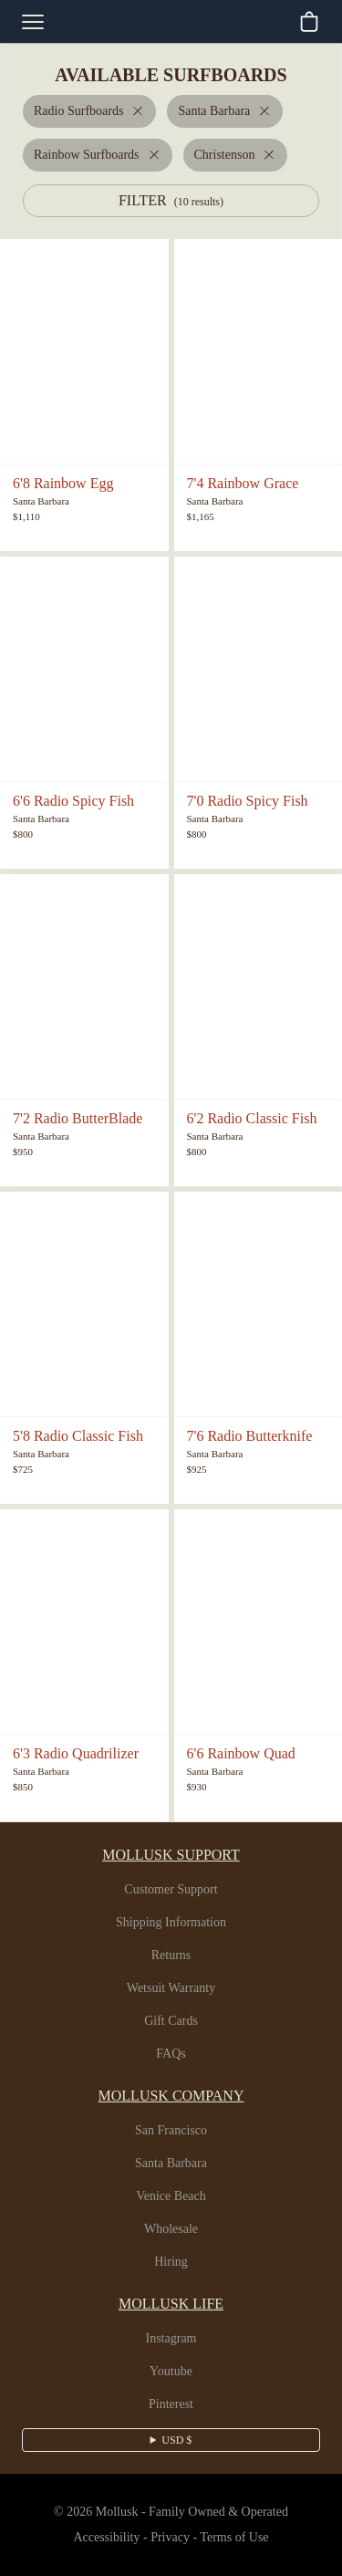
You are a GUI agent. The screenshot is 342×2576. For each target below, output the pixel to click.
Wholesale (171, 2229)
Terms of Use (240, 2537)
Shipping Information (171, 1922)
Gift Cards (171, 2021)
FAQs (171, 2054)
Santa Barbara (171, 2163)
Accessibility (99, 2537)
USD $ (176, 2440)
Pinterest (171, 2404)
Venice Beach (171, 2196)
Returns (171, 1955)
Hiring (171, 2262)
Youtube (171, 2371)
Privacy (169, 2537)
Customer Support (171, 1889)
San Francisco (171, 2130)
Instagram (171, 2338)
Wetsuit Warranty (171, 1988)
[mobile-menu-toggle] (32, 22)
